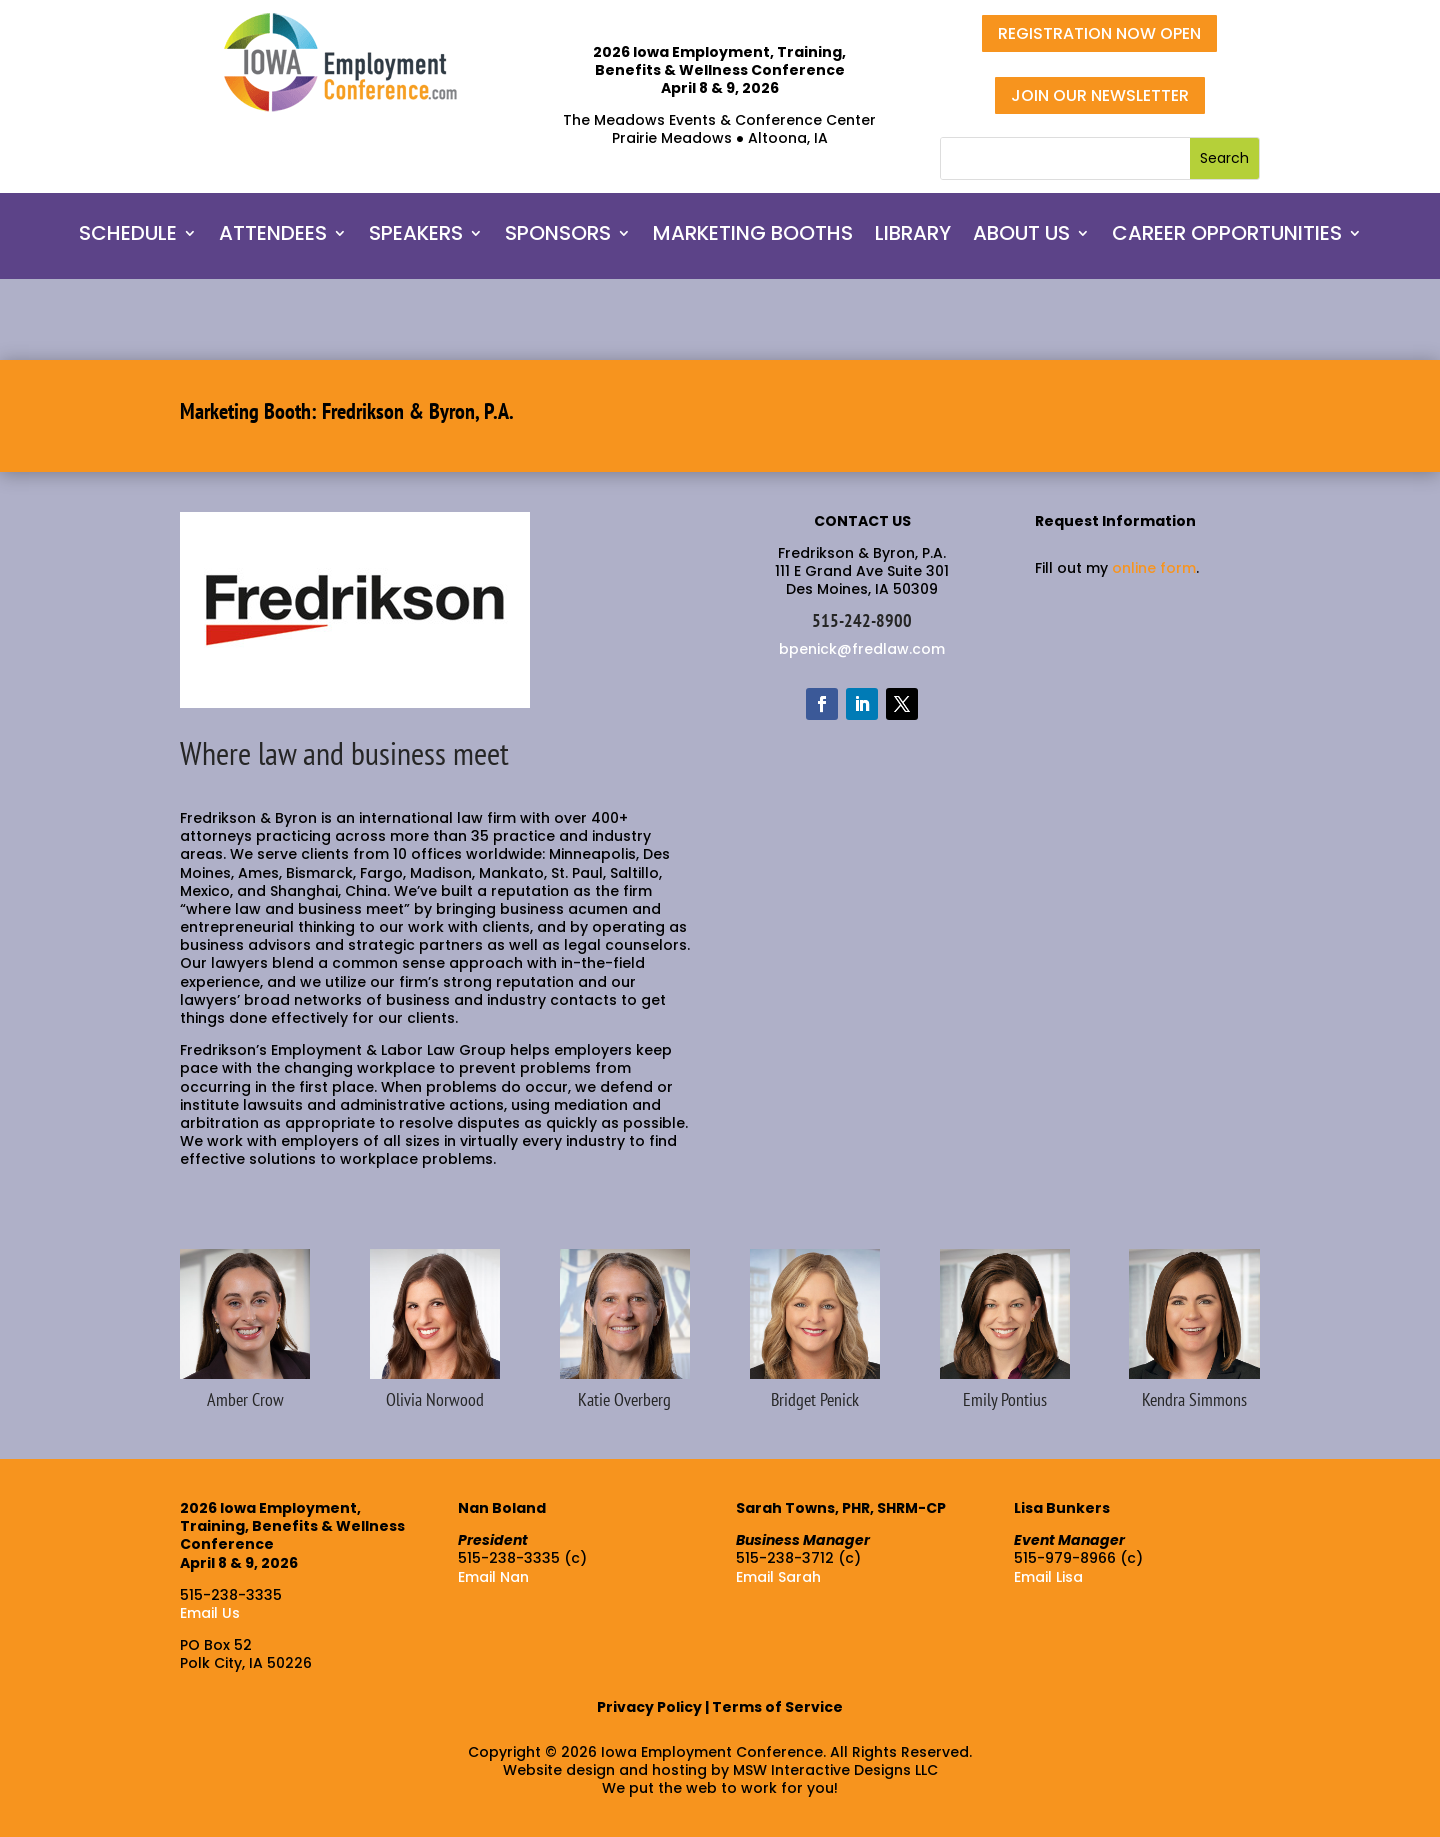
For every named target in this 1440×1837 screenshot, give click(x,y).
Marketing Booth (245, 411)
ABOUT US (1021, 236)
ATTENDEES (273, 236)
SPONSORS (558, 236)
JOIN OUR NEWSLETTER (1100, 95)
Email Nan (493, 1577)
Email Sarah (778, 1577)
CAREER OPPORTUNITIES (1227, 236)
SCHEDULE (128, 236)
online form (1154, 568)
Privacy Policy (649, 1707)
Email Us (210, 1613)
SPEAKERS (416, 236)
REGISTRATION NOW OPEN (1099, 33)
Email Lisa (1048, 1577)
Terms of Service (777, 1707)
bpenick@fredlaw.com (862, 649)
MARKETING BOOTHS (753, 236)
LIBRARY (913, 236)
